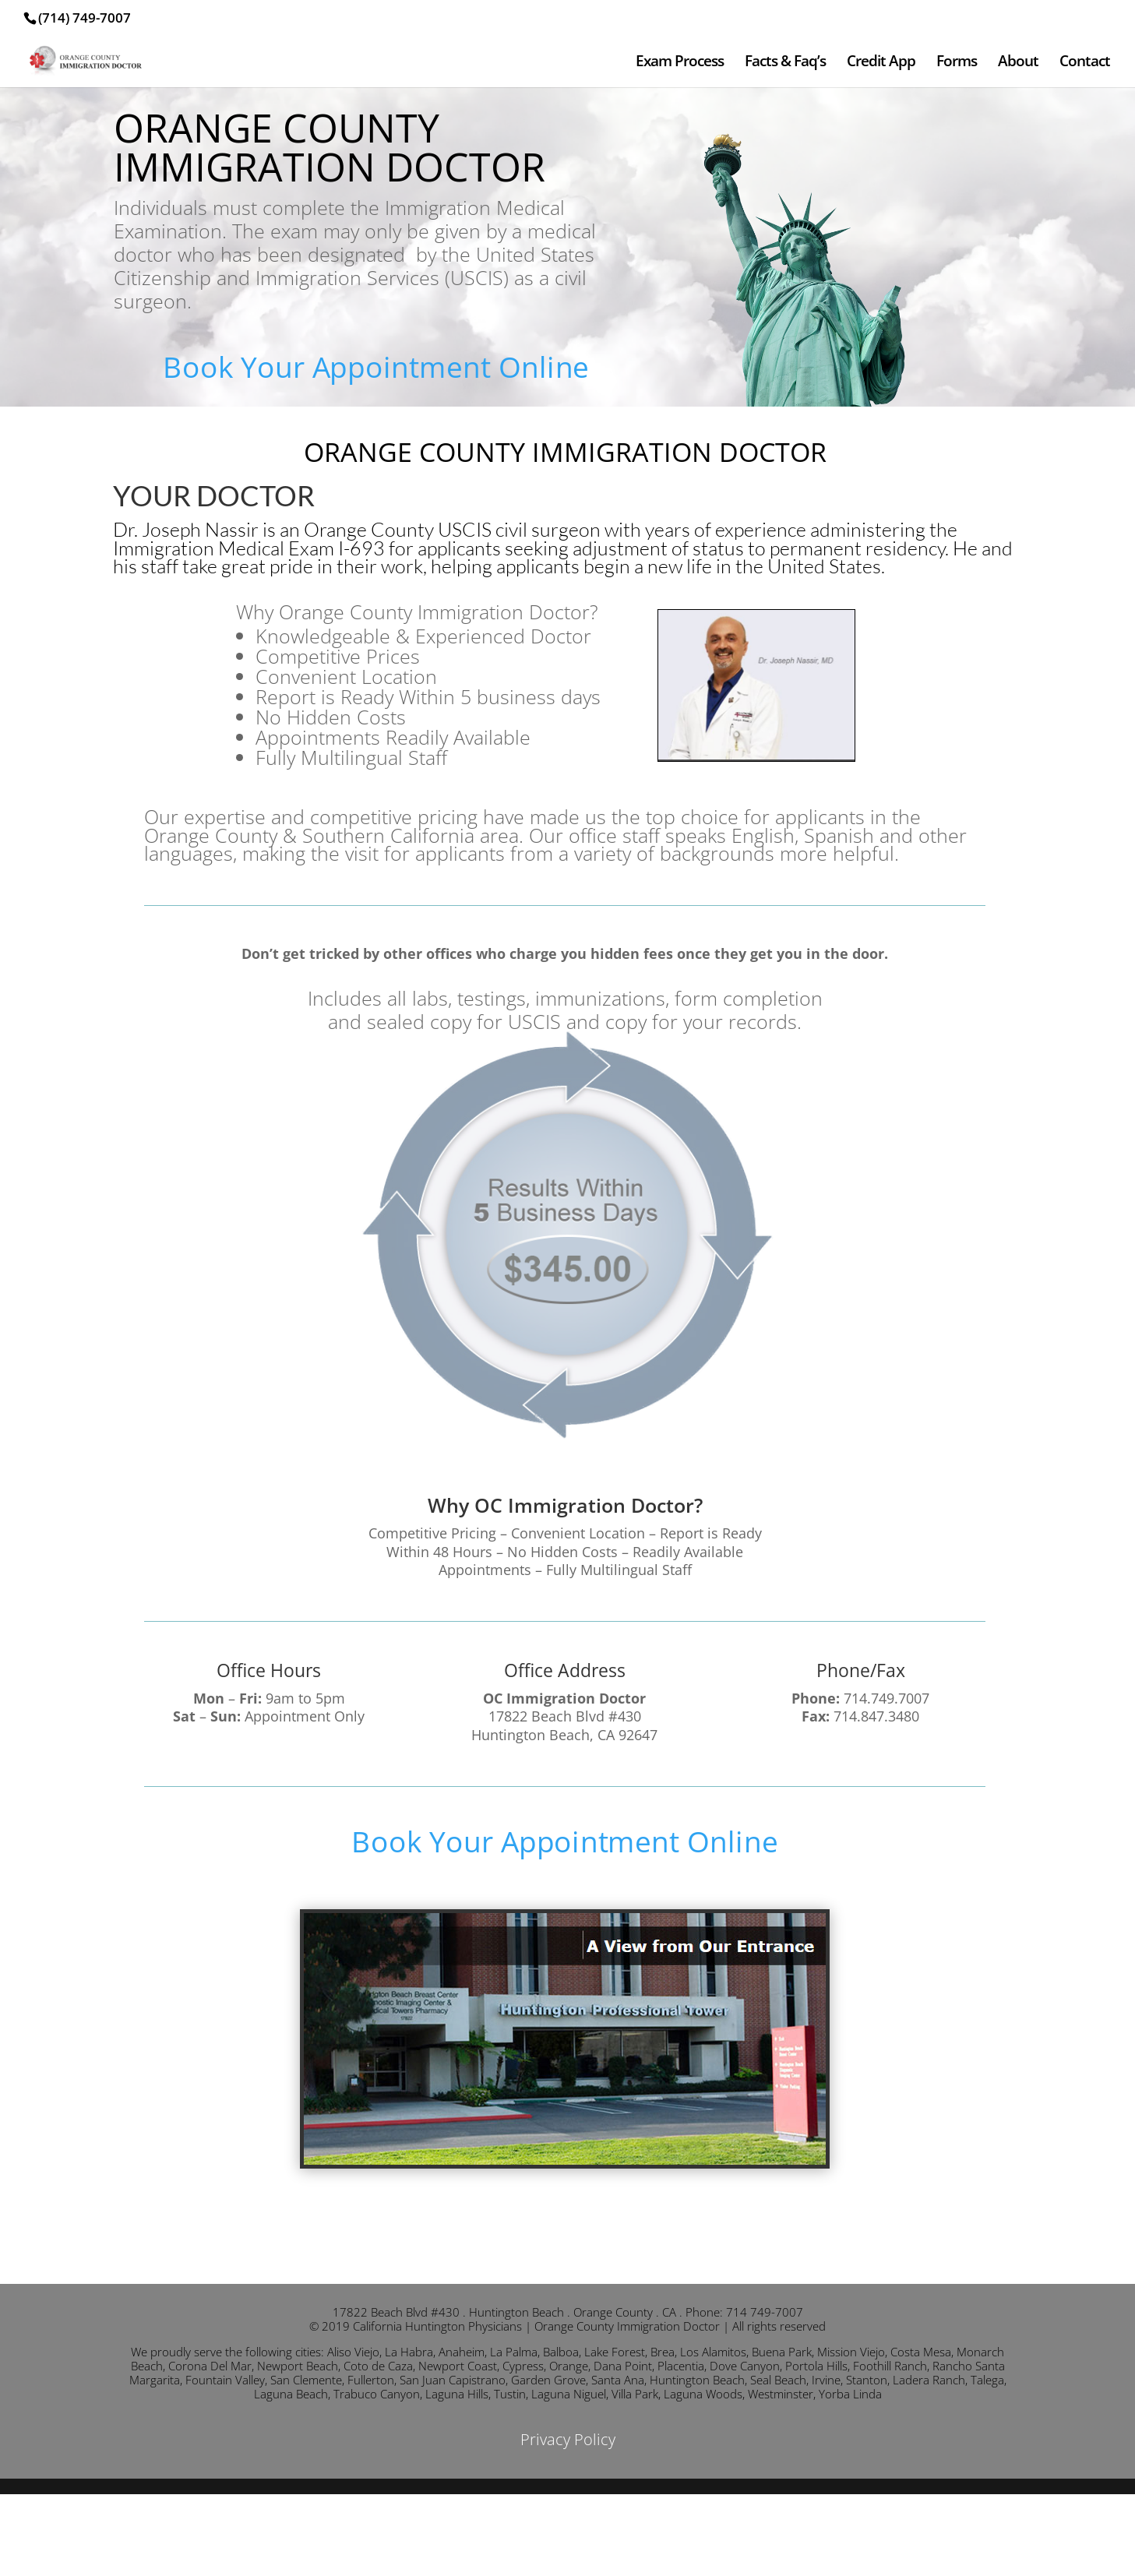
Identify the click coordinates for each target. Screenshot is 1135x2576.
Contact (1084, 63)
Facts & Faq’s (785, 63)
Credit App (881, 63)
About (1018, 63)
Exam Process (680, 63)
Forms (956, 63)
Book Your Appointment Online (376, 366)
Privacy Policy (567, 2439)
